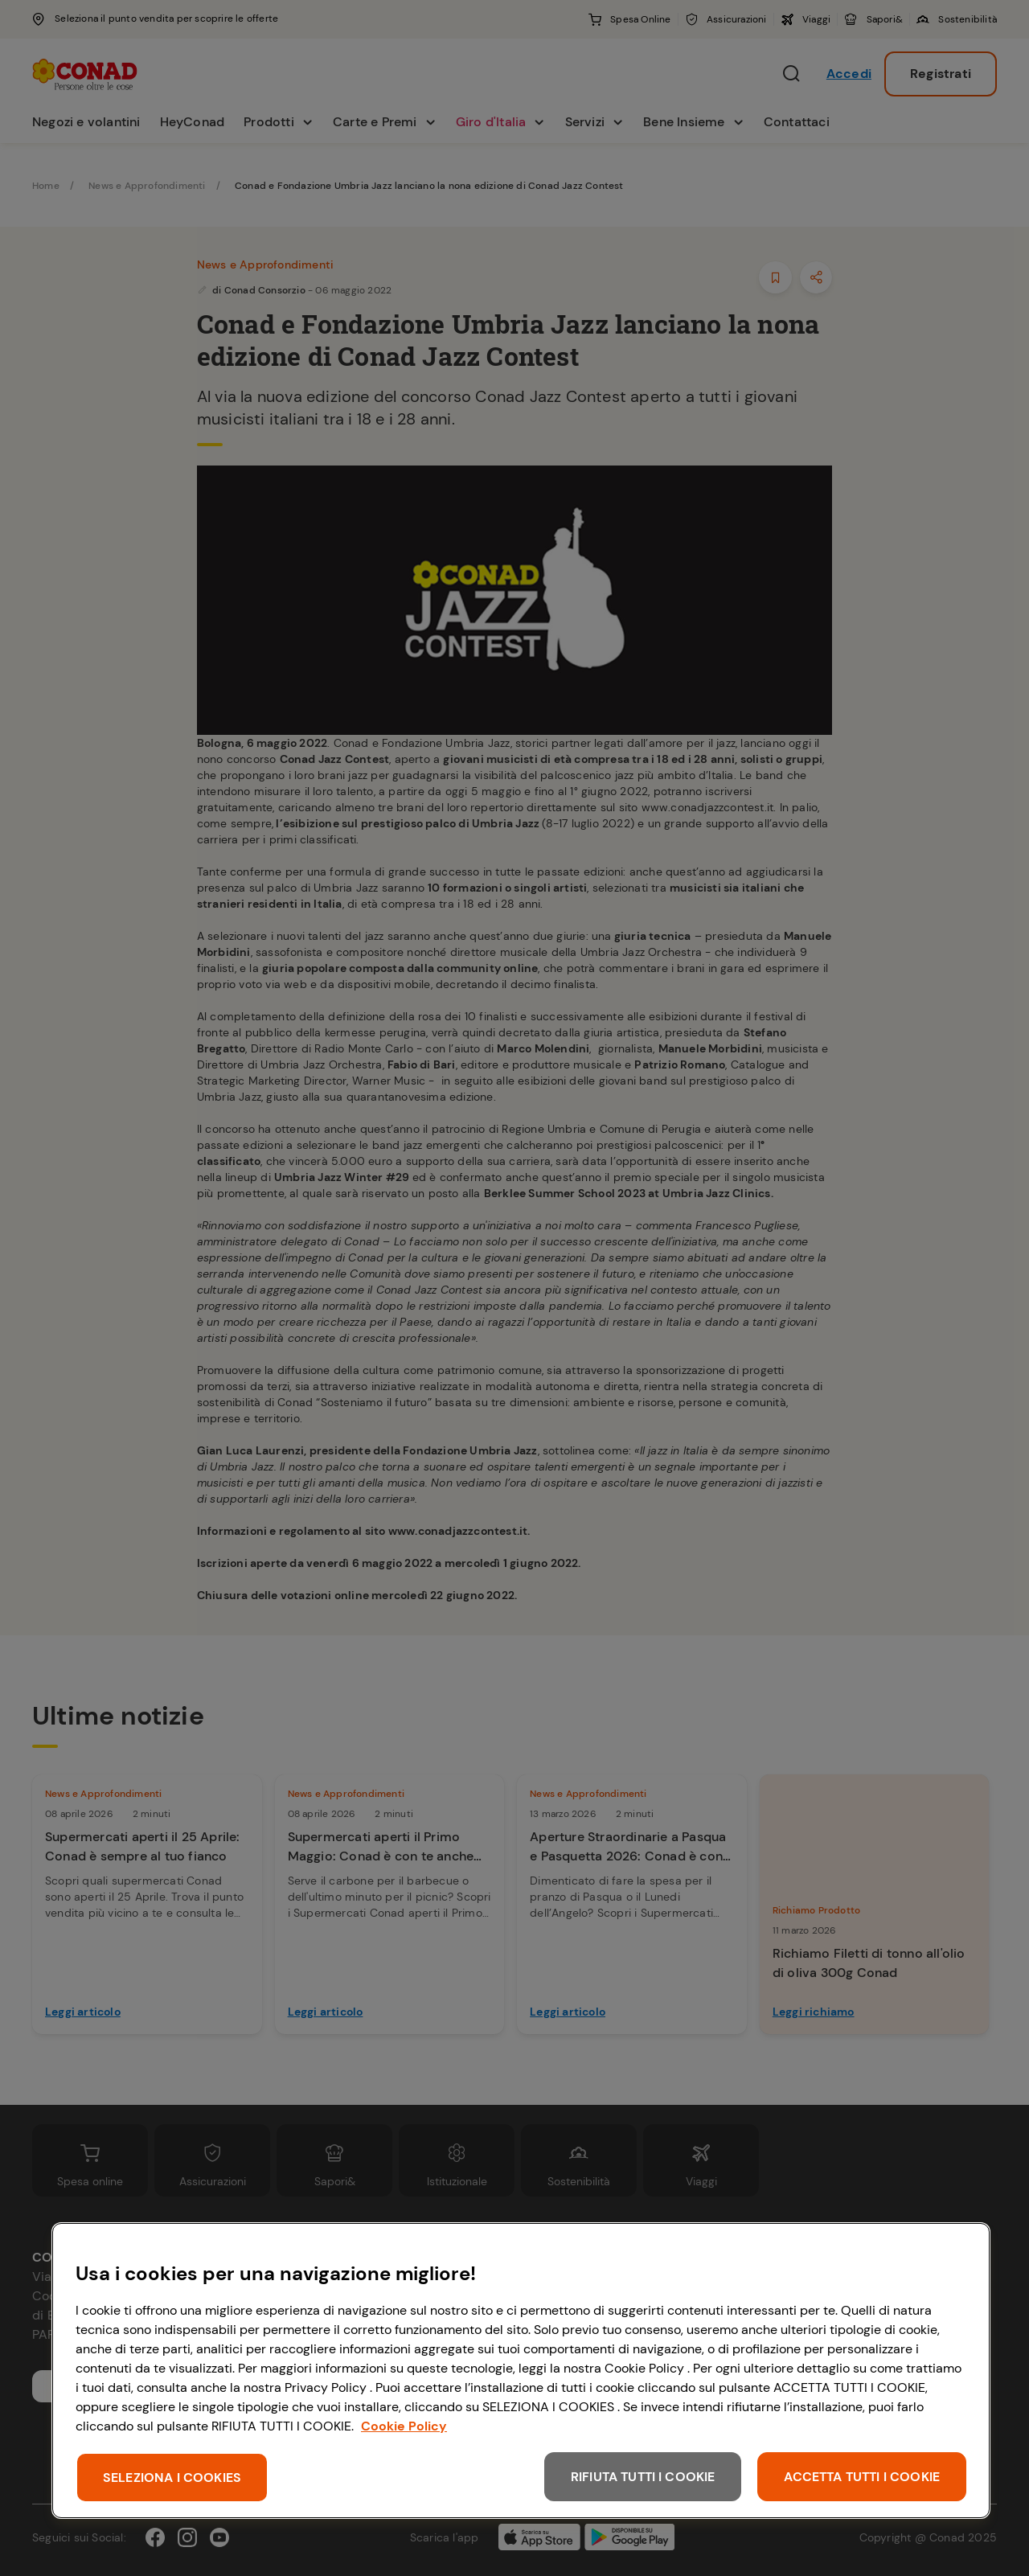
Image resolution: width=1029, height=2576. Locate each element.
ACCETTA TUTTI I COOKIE (862, 2476)
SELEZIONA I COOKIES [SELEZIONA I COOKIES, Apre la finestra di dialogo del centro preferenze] (172, 2477)
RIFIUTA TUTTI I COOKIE (643, 2476)
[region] (520, 2370)
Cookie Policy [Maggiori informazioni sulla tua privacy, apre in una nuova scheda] (404, 2426)
